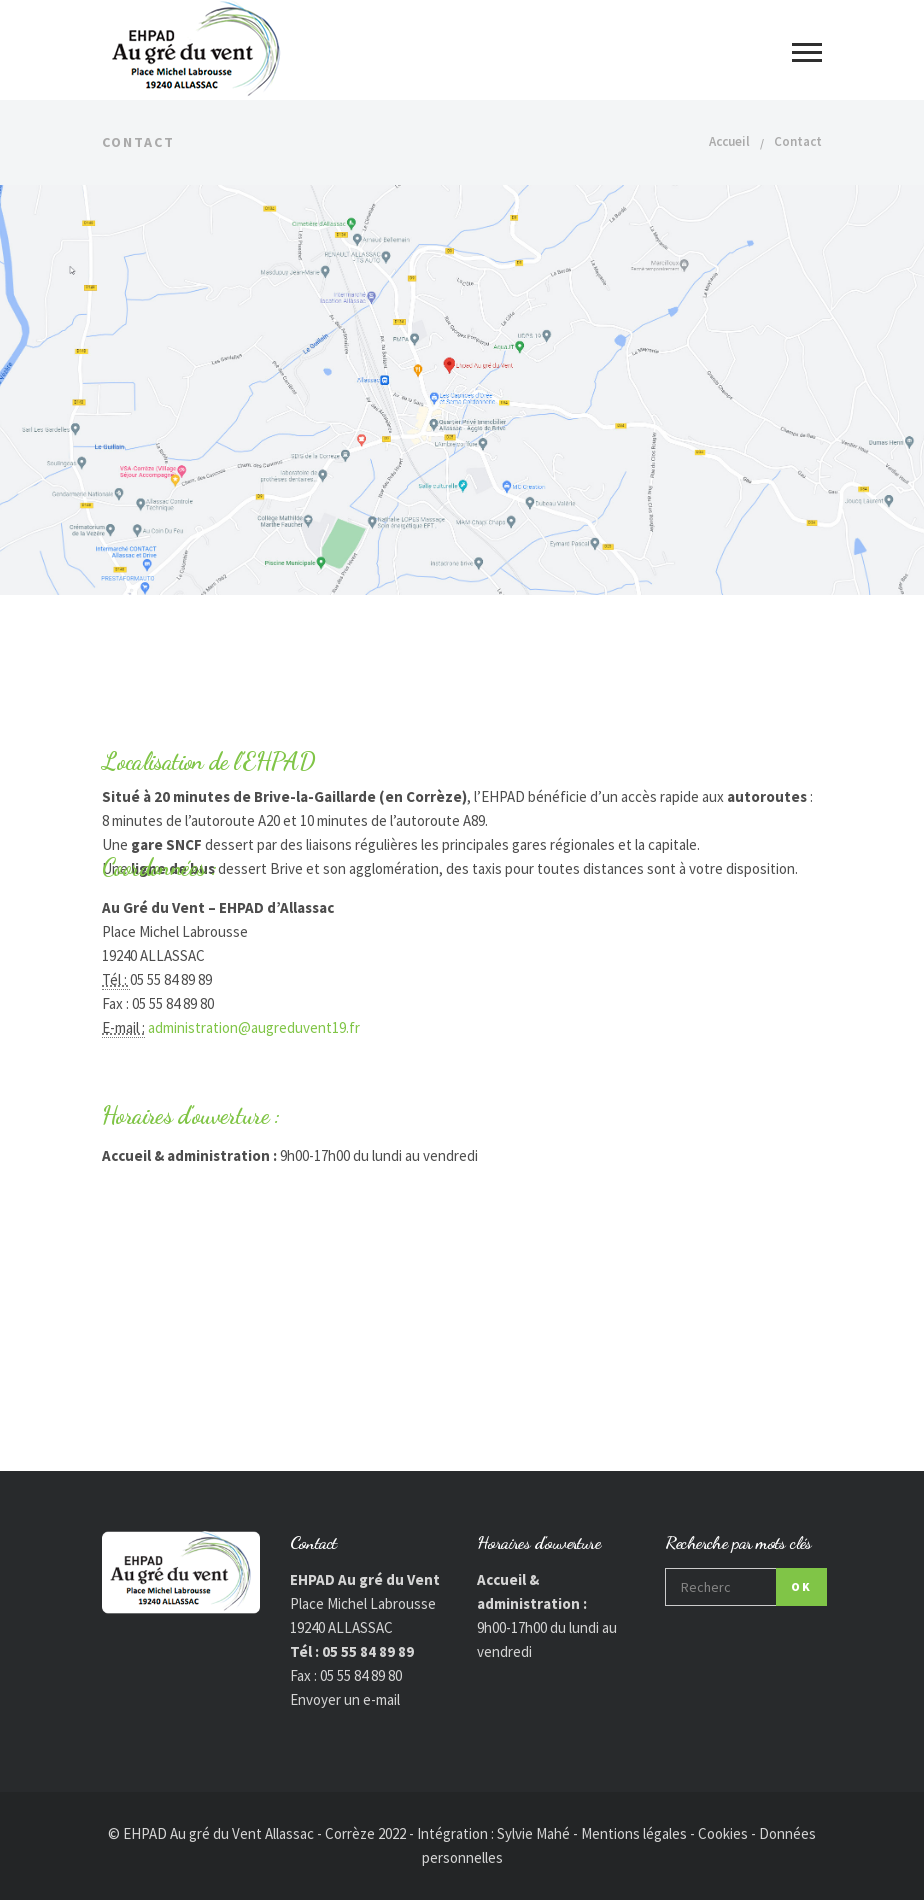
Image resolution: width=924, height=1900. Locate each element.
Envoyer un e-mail (345, 1699)
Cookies (723, 1833)
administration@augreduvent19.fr (254, 1027)
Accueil (729, 141)
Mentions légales (634, 1833)
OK (801, 1586)
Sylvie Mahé (533, 1833)
